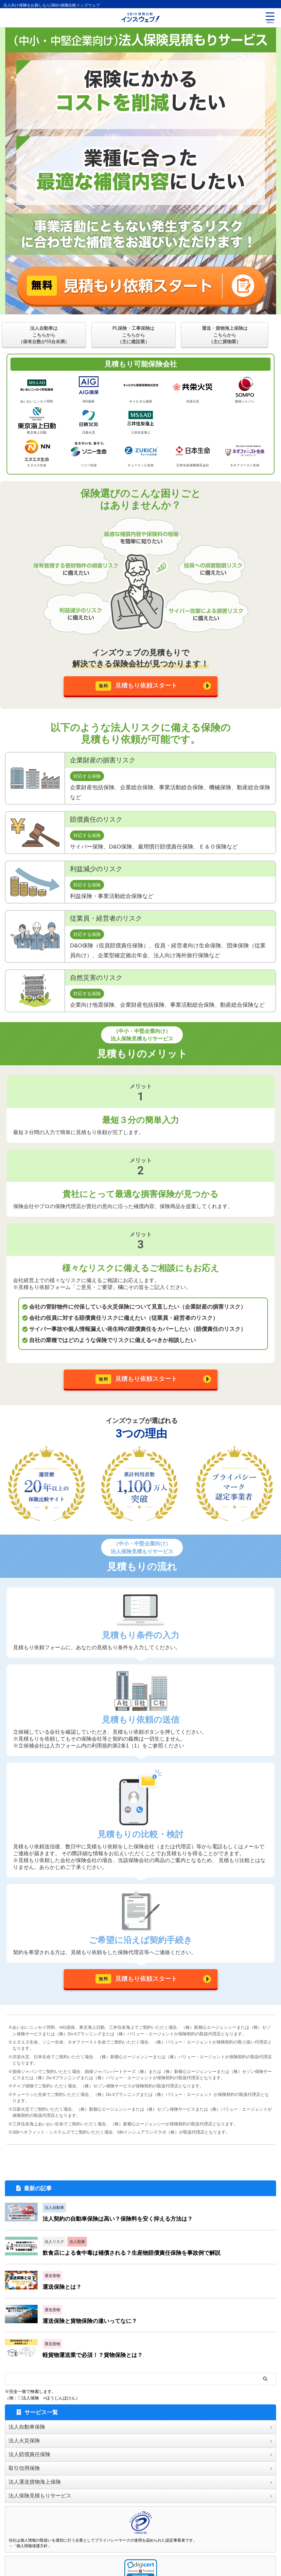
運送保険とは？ (66, 2298)
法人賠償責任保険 (29, 2466)
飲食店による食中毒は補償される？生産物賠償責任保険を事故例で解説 (137, 2264)
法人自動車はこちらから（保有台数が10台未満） (43, 335)
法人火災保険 (24, 2452)
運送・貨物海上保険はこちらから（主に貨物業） (225, 335)
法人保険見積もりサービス (40, 2507)
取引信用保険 (24, 2480)
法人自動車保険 (27, 2439)
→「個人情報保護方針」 (30, 2557)
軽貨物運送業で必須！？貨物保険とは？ (96, 2366)
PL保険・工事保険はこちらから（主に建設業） (134, 335)
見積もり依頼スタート (136, 688)
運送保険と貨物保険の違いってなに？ (96, 2332)
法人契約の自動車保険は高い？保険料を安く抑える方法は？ (122, 2230)
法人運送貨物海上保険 (35, 2494)
